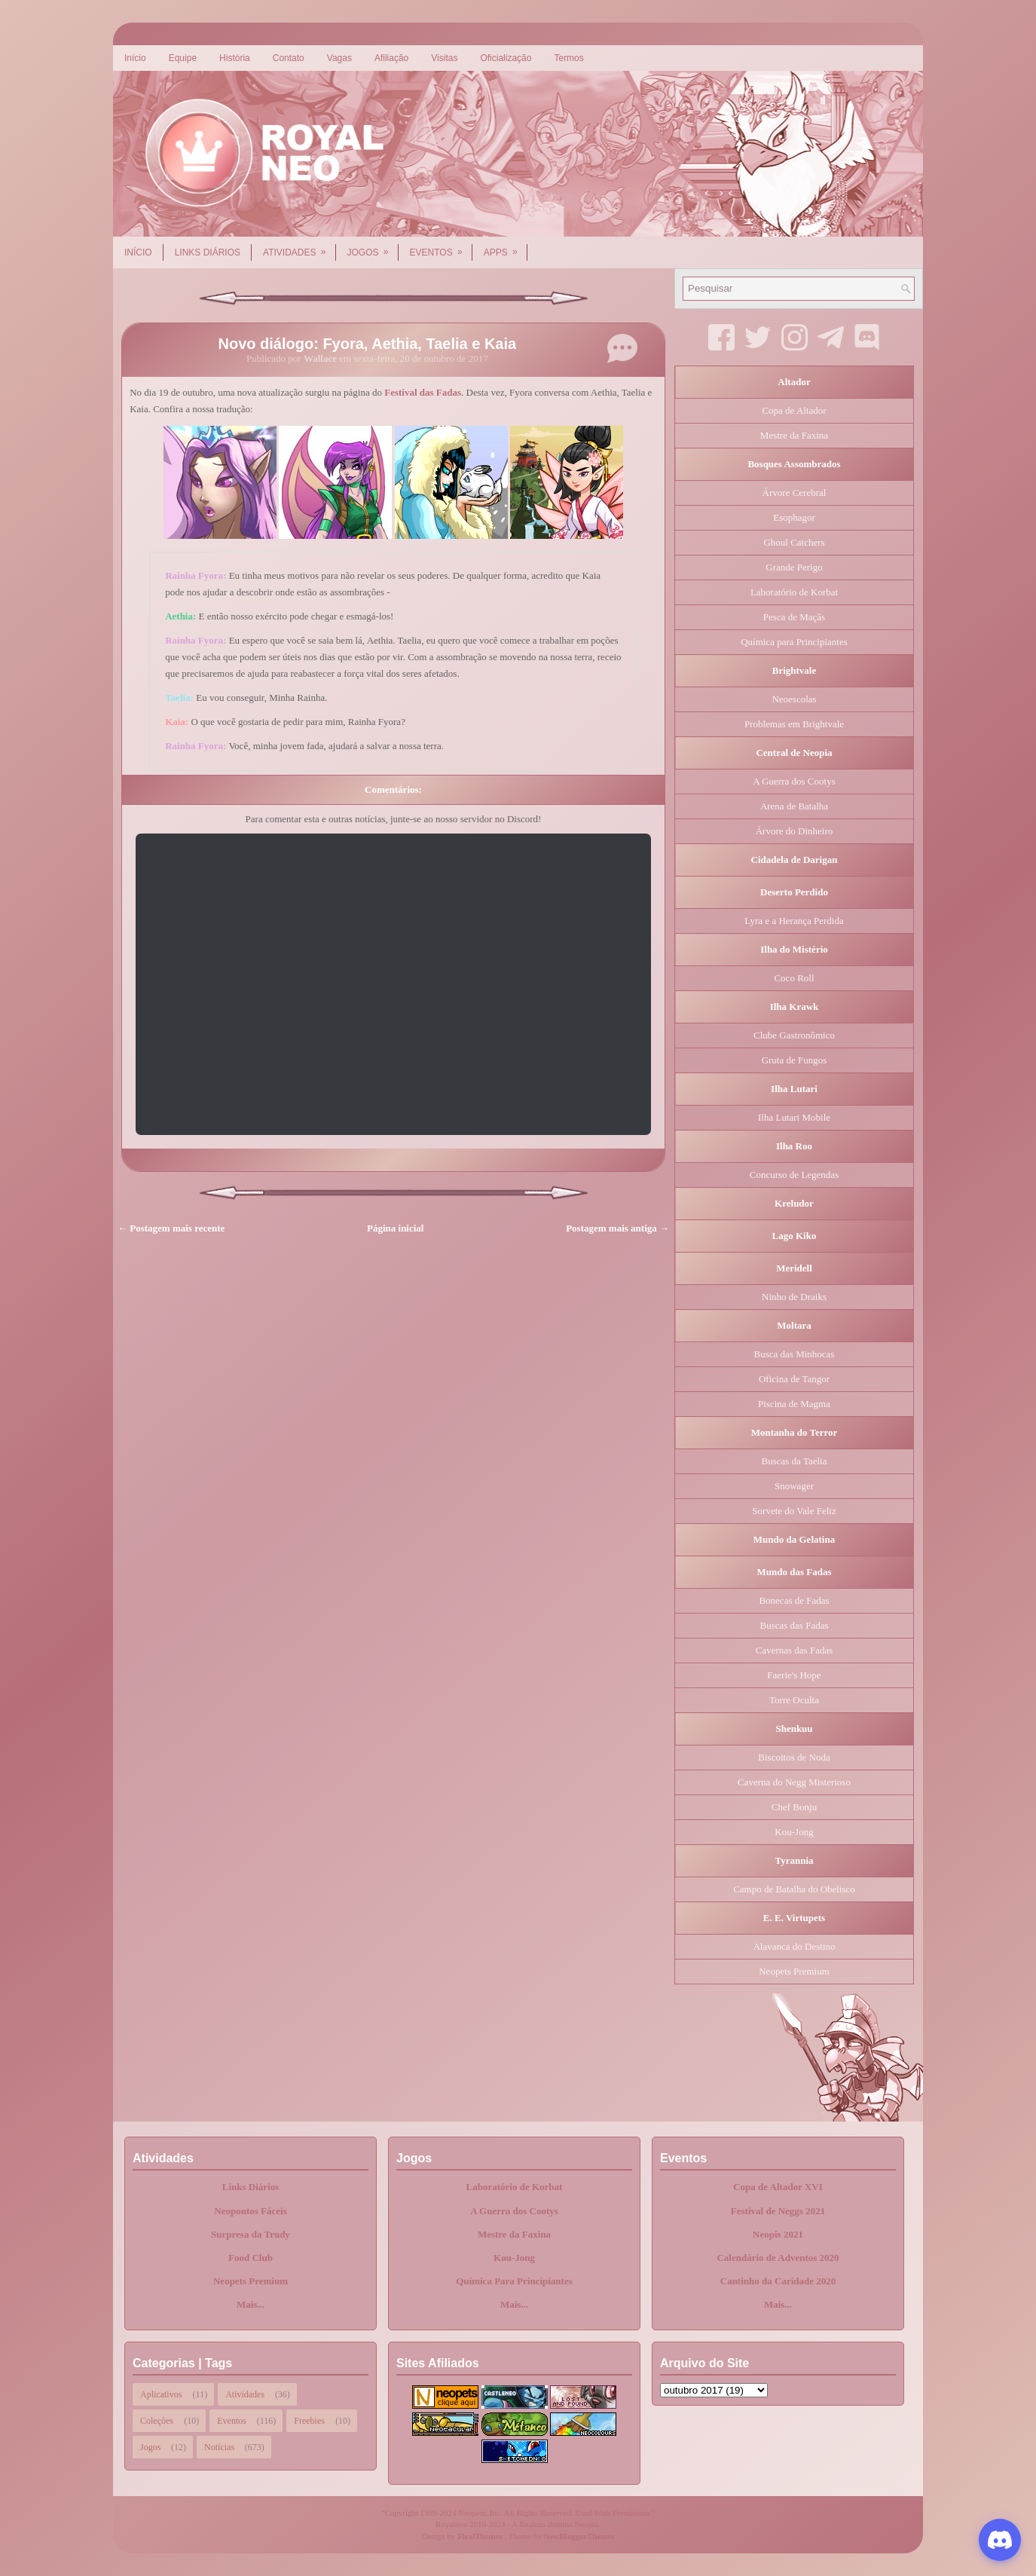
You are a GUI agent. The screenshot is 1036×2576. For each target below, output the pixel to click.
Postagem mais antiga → (617, 1228)
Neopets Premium (794, 1971)
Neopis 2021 (778, 2234)
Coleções (156, 2420)
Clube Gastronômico (794, 1035)
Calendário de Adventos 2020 (778, 2257)
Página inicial (395, 1228)
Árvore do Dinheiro (794, 831)
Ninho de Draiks (794, 1296)
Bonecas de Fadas (794, 1600)
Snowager (794, 1485)
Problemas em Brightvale (794, 724)
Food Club (250, 2257)
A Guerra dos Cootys (794, 781)
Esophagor (794, 517)
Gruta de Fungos (794, 1060)
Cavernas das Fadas (794, 1650)
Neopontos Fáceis (250, 2211)
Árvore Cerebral (794, 492)
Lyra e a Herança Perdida (793, 920)
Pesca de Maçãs (794, 617)
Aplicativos (161, 2394)
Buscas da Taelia (794, 1461)
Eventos (441, 247)
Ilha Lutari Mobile (794, 1117)
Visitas (444, 58)
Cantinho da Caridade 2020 (778, 2281)
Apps (505, 247)
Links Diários (207, 252)
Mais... (250, 2304)
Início (135, 58)
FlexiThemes (480, 2536)
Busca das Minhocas (794, 1354)
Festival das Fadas (422, 392)
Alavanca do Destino (794, 1946)
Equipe (183, 58)
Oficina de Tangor (794, 1378)
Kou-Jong (794, 1831)
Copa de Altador (794, 410)
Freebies (309, 2420)
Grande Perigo (794, 567)
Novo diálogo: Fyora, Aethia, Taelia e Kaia (368, 343)
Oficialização (505, 58)
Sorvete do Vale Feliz (794, 1510)
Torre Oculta (794, 1700)
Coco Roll (794, 978)
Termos (568, 58)
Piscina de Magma (794, 1403)
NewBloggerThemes (579, 2536)
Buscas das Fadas (794, 1625)
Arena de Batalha (794, 806)
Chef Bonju (794, 1807)
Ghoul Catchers (793, 542)
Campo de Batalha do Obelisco (794, 1889)
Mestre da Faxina (794, 435)
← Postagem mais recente (171, 1228)
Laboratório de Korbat (794, 592)
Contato (288, 58)
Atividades (299, 247)
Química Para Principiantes (514, 2281)
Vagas (339, 58)
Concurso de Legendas (794, 1174)
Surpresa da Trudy (250, 2234)
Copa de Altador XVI (778, 2186)
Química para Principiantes (794, 641)
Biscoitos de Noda (794, 1757)
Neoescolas (794, 699)
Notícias (219, 2447)
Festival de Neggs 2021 (778, 2211)
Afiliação (391, 58)
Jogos (373, 247)
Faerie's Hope (794, 1675)
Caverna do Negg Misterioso (794, 1782)
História (234, 58)
